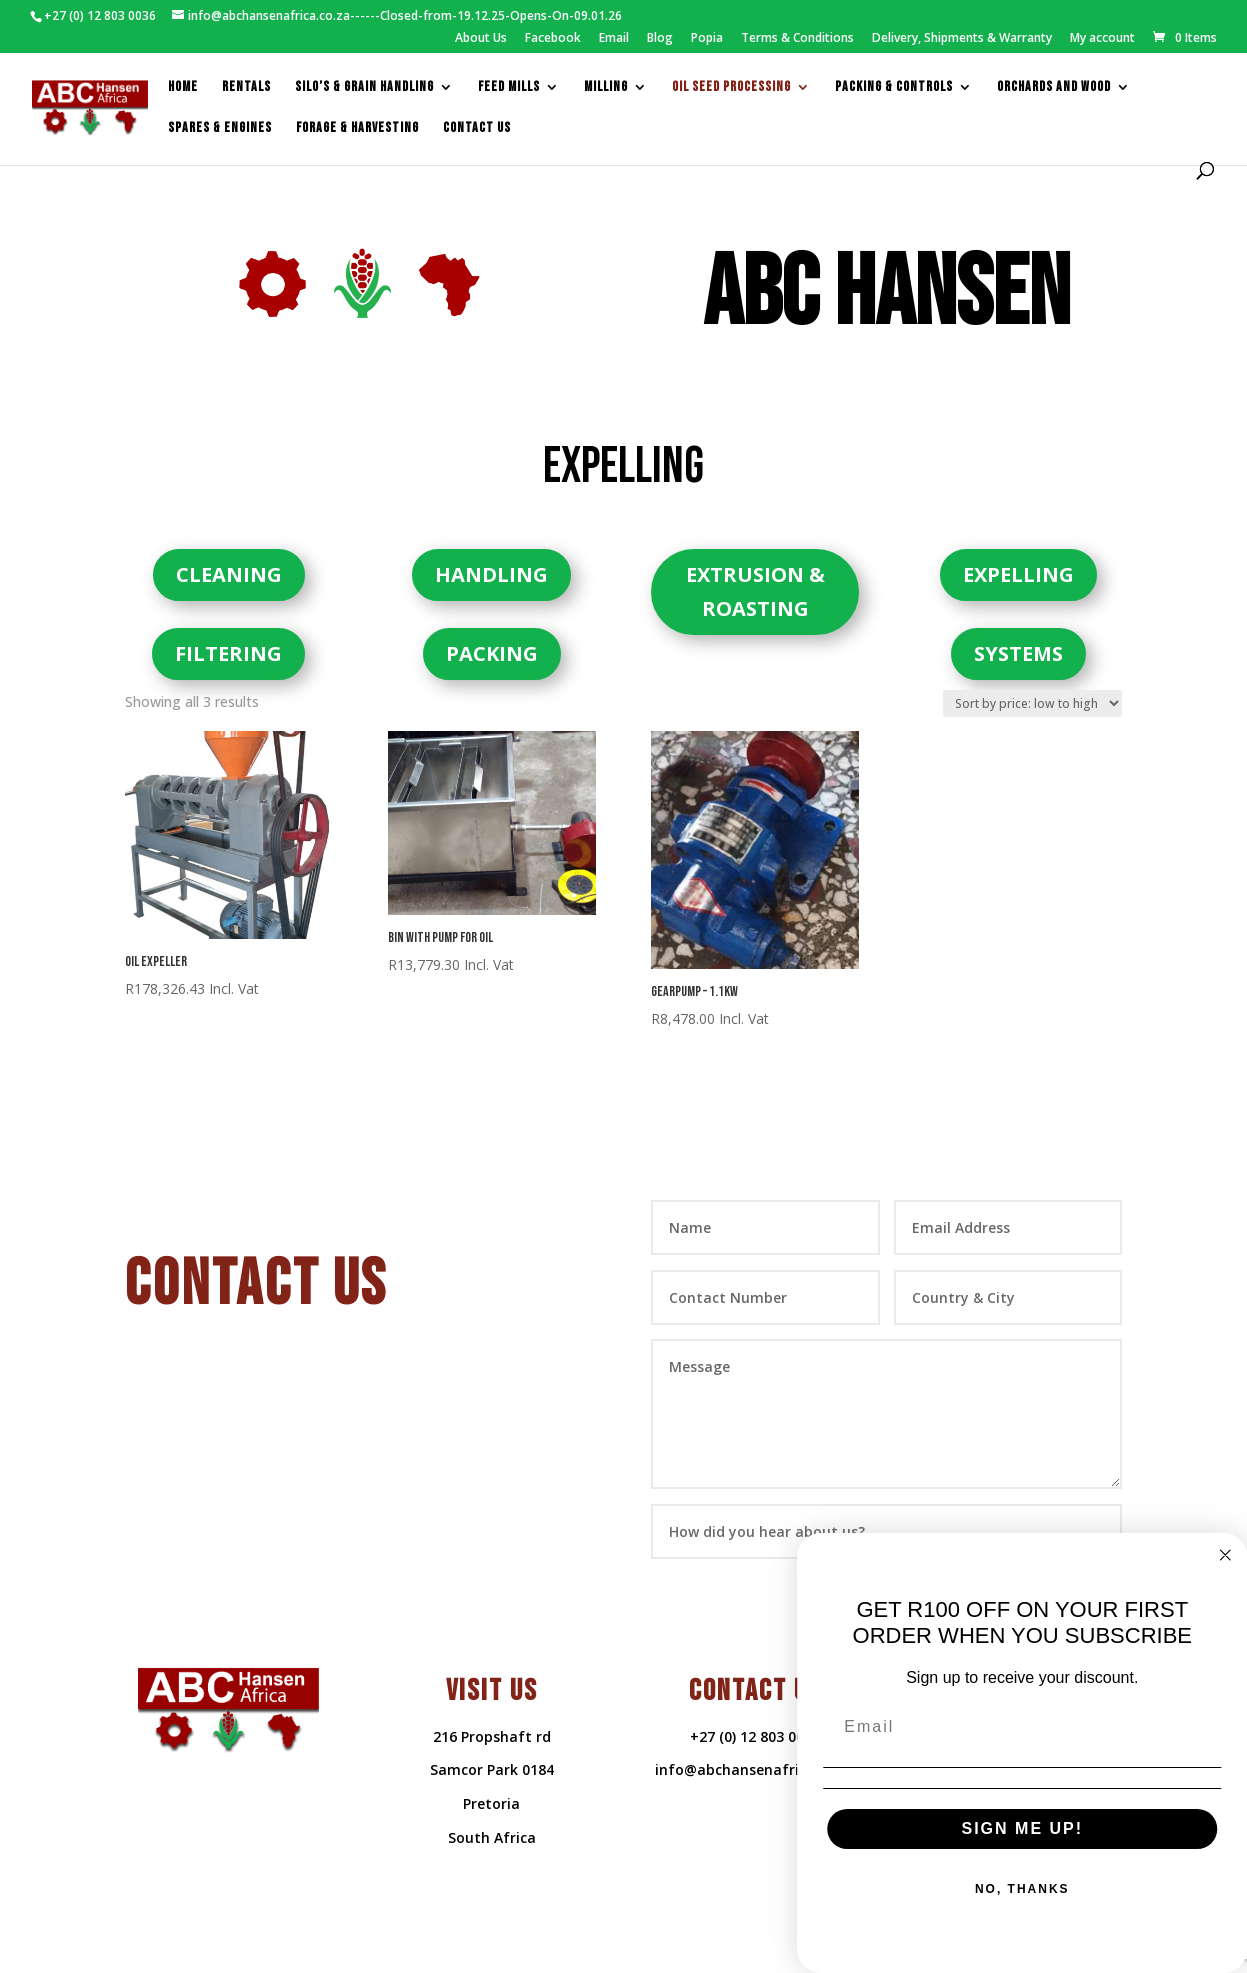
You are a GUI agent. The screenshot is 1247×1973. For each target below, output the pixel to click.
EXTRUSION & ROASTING (755, 591)
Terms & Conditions (797, 39)
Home (183, 87)
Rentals (246, 87)
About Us (481, 39)
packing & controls (894, 87)
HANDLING (491, 574)
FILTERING (228, 653)
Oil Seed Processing (731, 87)
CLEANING (229, 574)
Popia (707, 39)
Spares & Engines (220, 128)
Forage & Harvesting (357, 128)
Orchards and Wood (1054, 87)
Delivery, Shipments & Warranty (962, 39)
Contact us (477, 128)
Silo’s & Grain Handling (364, 87)
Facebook (553, 39)
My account (1102, 39)
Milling (606, 87)
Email (614, 39)
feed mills (509, 87)
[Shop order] (1032, 703)
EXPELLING (1018, 574)
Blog (660, 39)
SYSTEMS (1018, 653)
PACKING (492, 653)
